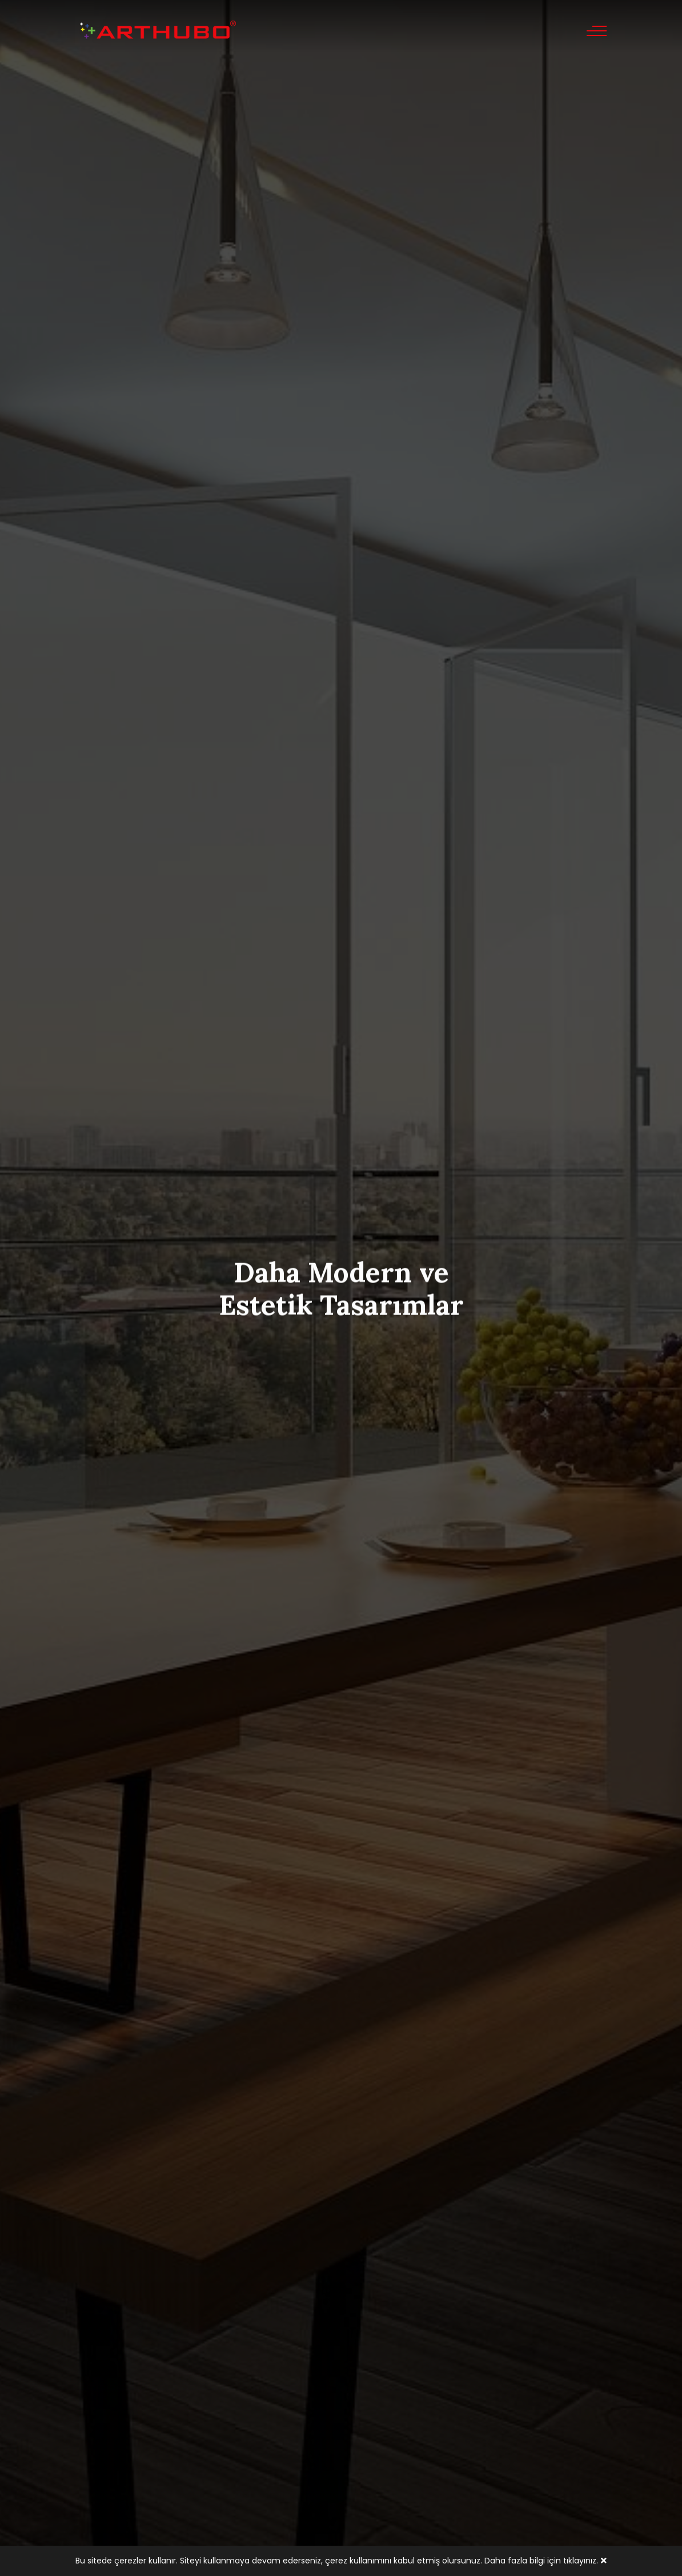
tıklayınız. (580, 2560)
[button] (328, 520)
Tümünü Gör (341, 1603)
